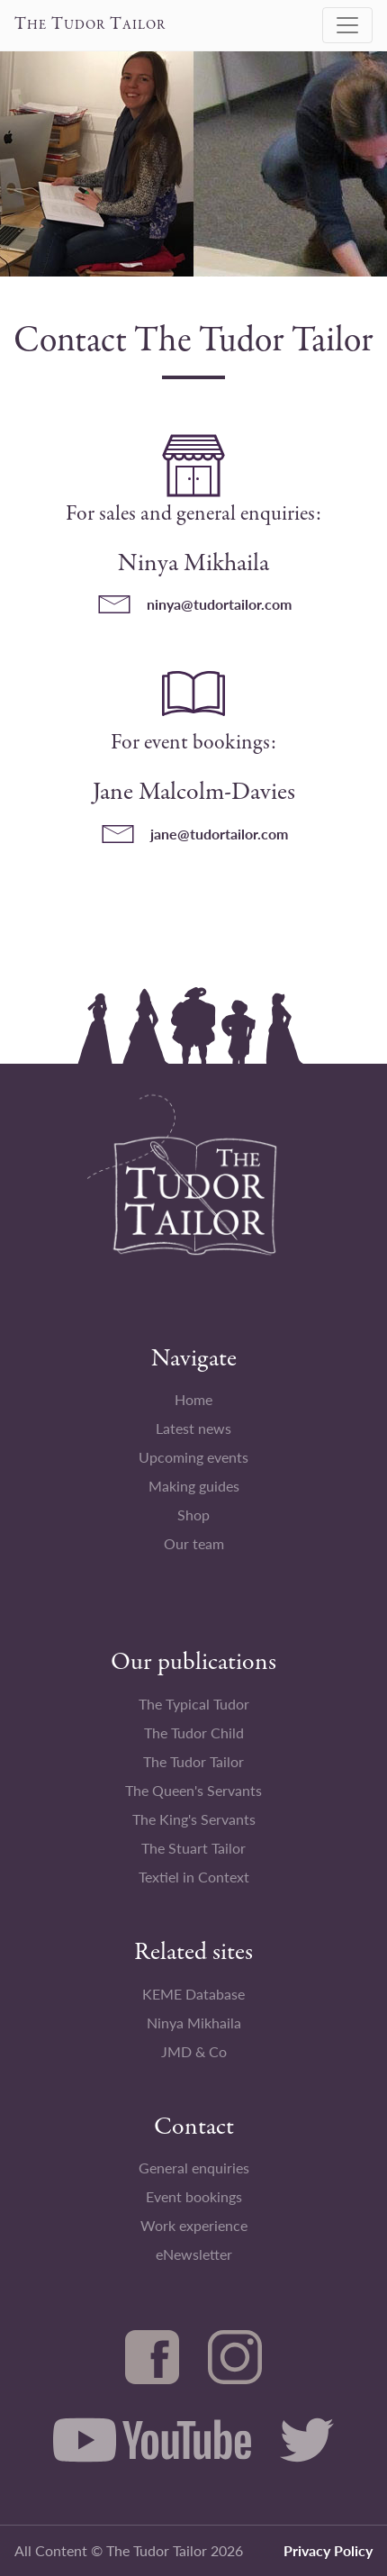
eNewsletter (194, 2254)
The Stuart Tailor (193, 1847)
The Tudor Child (194, 1732)
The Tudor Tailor (193, 1761)
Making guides (193, 1485)
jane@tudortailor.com (219, 833)
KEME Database (193, 1993)
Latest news (193, 1428)
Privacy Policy (328, 2550)
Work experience (194, 2225)
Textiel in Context (194, 1876)
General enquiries (194, 2167)
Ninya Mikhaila (194, 2022)
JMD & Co (194, 2051)
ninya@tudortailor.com (219, 604)
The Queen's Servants (193, 1790)
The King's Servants (194, 1819)
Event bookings (194, 2196)
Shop (193, 1514)
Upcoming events (193, 1457)
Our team (194, 1543)
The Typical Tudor (194, 1703)
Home (193, 1399)
